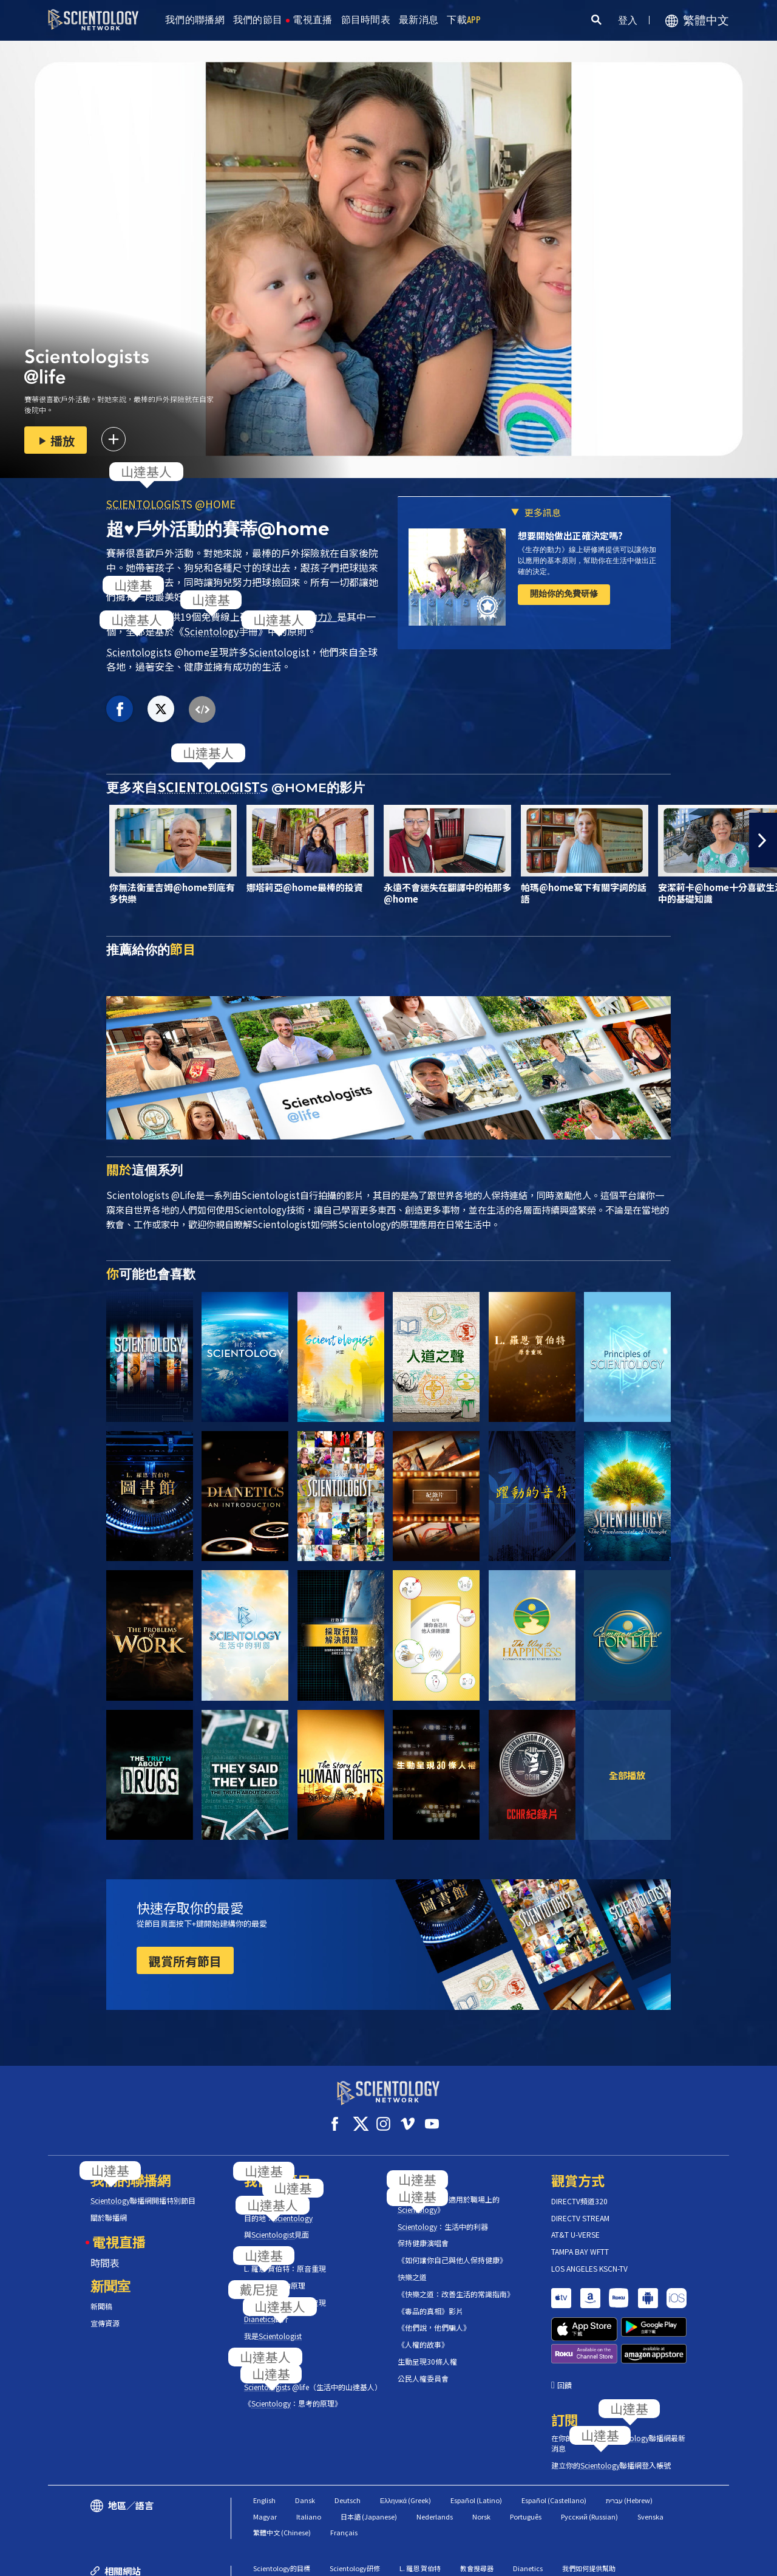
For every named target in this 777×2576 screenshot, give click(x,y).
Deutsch (347, 2446)
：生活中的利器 (443, 2216)
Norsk (481, 2462)
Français (344, 2478)
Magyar (265, 2462)
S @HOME (171, 503)
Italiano (308, 2462)
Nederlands (434, 2462)
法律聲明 (704, 2560)
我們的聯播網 (195, 20)
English (264, 2446)
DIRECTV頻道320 (579, 2190)
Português (525, 2462)
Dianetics (528, 2513)
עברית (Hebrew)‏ (629, 2446)
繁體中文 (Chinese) (282, 2478)
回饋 (564, 2331)
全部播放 (627, 1775)
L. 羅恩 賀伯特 (420, 2513)
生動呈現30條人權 (427, 2351)
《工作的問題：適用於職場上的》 (449, 2194)
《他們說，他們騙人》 (434, 2316)
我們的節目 (258, 20)
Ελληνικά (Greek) (405, 2446)
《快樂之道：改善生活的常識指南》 (456, 2283)
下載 (464, 20)
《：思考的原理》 (293, 2392)
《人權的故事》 (423, 2334)
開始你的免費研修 (564, 593)
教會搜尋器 (477, 2513)
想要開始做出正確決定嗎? (570, 535)
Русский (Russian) (589, 2462)
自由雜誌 (412, 2530)
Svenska (650, 2462)
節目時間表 (366, 20)
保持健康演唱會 (423, 2232)
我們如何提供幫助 (589, 2513)
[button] (763, 840)
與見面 (276, 2224)
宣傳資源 (105, 2312)
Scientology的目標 (281, 2513)
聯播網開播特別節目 (142, 2190)
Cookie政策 (601, 2560)
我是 (273, 2325)
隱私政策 (655, 2560)
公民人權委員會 (423, 2368)
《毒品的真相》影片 (430, 2300)
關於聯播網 (108, 2207)
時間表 (105, 2251)
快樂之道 (412, 2266)
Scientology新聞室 (281, 2530)
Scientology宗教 (355, 2530)
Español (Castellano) (553, 2446)
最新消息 (418, 20)
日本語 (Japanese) (369, 2462)
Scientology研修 (355, 2513)
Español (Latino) (476, 2446)
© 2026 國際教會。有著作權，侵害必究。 (136, 2560)
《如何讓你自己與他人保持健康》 (452, 2249)
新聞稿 (101, 2295)
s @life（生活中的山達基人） (311, 2376)
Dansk (305, 2446)
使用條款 (546, 2560)
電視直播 (312, 20)
